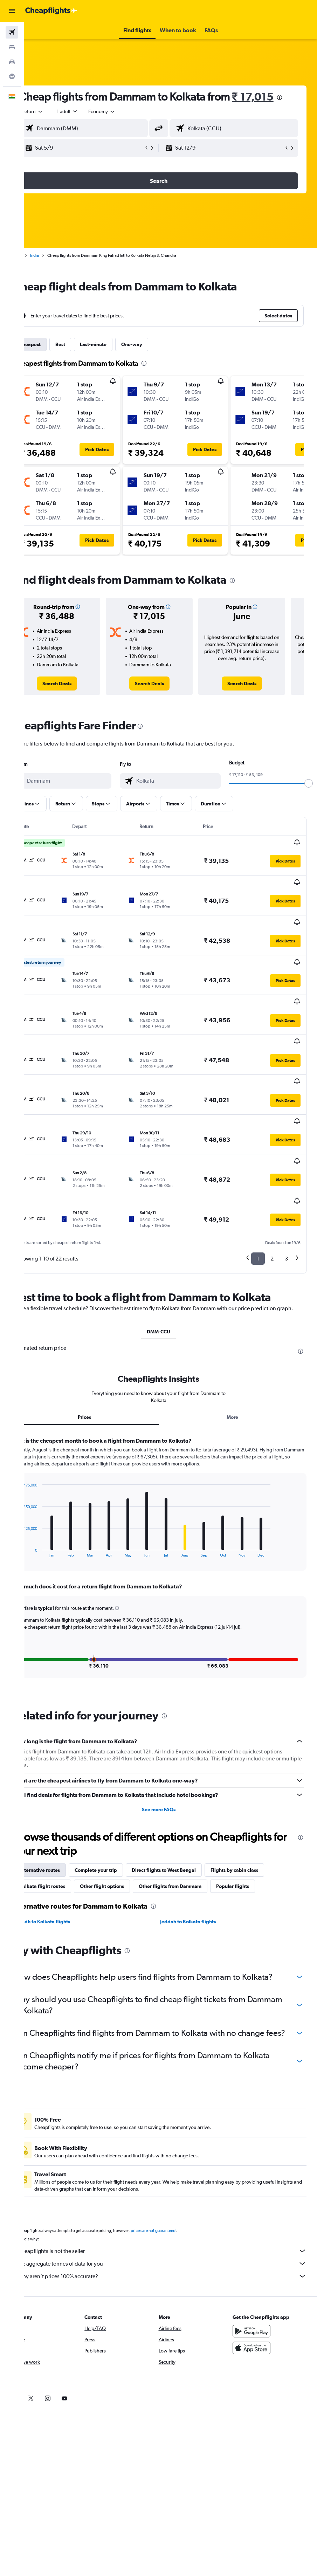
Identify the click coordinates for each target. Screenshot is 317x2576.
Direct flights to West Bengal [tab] (188, 1811)
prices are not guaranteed (177, 2194)
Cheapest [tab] (54, 358)
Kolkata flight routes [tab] (66, 1827)
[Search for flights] (12, 32)
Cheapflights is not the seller (174, 2215)
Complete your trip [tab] (120, 1811)
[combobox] (126, 125)
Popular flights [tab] (256, 1827)
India (58, 269)
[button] (12, 11)
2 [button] (272, 1191)
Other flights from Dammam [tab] (194, 1827)
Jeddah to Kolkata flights (200, 1863)
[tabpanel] (170, 1505)
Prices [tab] (102, 1358)
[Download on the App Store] (257, 2312)
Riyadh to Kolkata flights (66, 1863)
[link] (77, 698)
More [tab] (238, 1358)
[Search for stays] (12, 47)
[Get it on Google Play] (257, 2295)
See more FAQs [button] (170, 1751)
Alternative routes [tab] (63, 1811)
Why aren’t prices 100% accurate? (174, 2240)
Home (40, 269)
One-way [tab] (155, 358)
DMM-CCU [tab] (170, 1273)
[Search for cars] (12, 62)
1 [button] (258, 1191)
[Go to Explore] (12, 76)
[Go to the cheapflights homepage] (51, 10)
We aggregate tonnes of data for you (174, 2227)
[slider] (308, 797)
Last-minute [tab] (117, 358)
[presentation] (91, 111)
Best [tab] (84, 358)
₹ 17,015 (64, 110)
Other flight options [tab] (126, 1827)
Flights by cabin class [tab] (258, 1811)
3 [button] (286, 1191)
